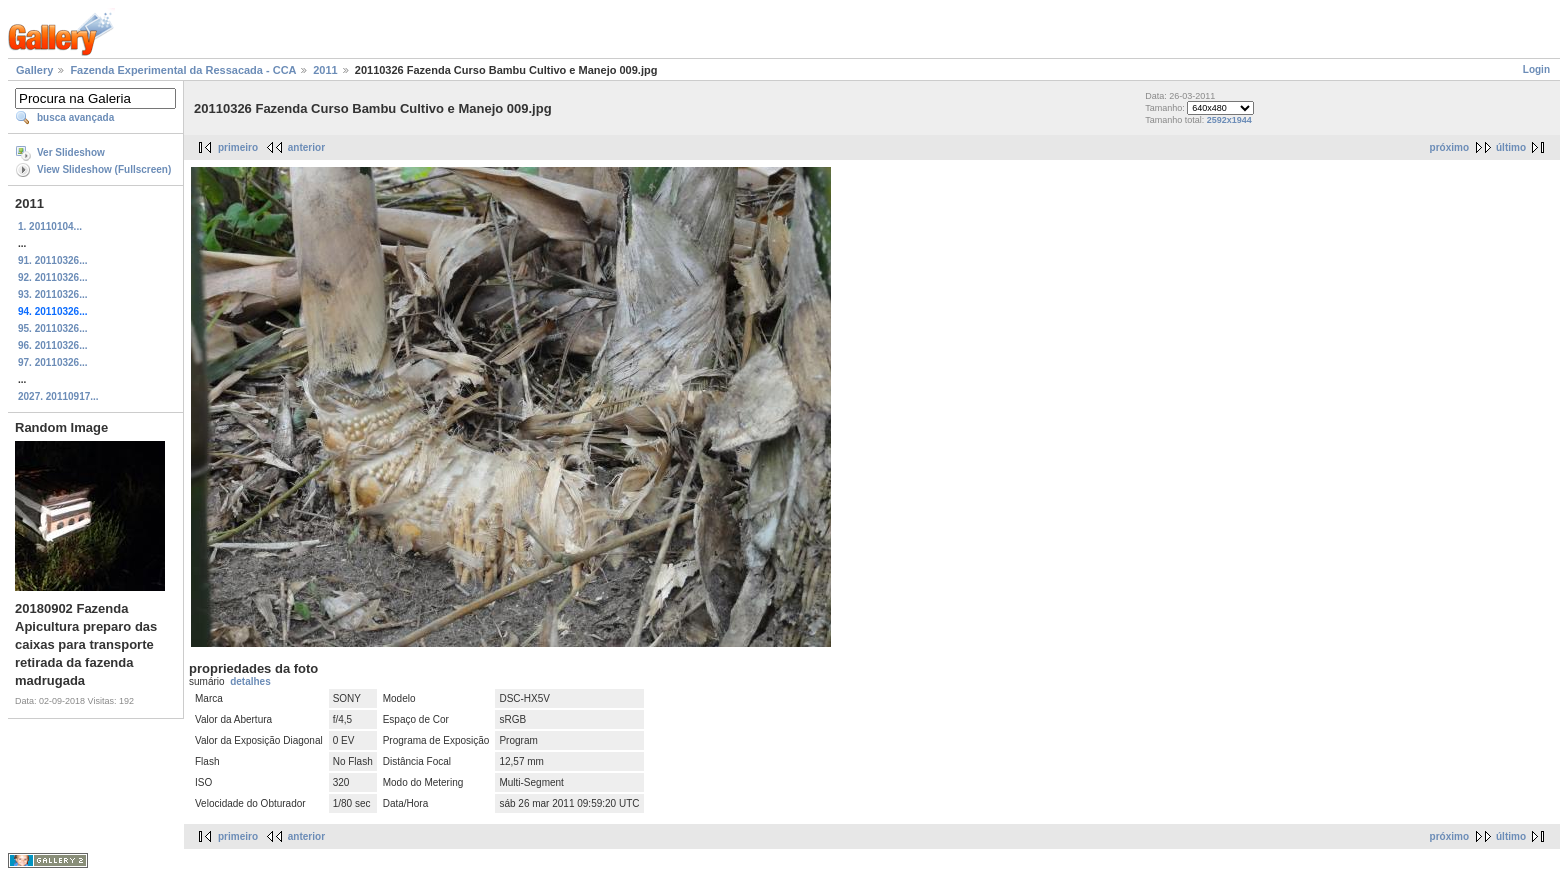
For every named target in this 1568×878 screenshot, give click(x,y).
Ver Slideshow (71, 152)
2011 (325, 70)
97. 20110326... (53, 362)
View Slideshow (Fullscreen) (104, 169)
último (1511, 147)
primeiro (238, 147)
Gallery (34, 70)
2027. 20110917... (58, 396)
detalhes (250, 681)
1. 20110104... (50, 226)
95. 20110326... (53, 328)
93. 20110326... (53, 294)
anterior (306, 147)
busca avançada (75, 117)
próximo (1449, 147)
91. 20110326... (53, 260)
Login (1536, 69)
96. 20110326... (53, 345)
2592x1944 (1229, 120)
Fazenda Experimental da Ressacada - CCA (183, 70)
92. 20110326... (53, 277)
